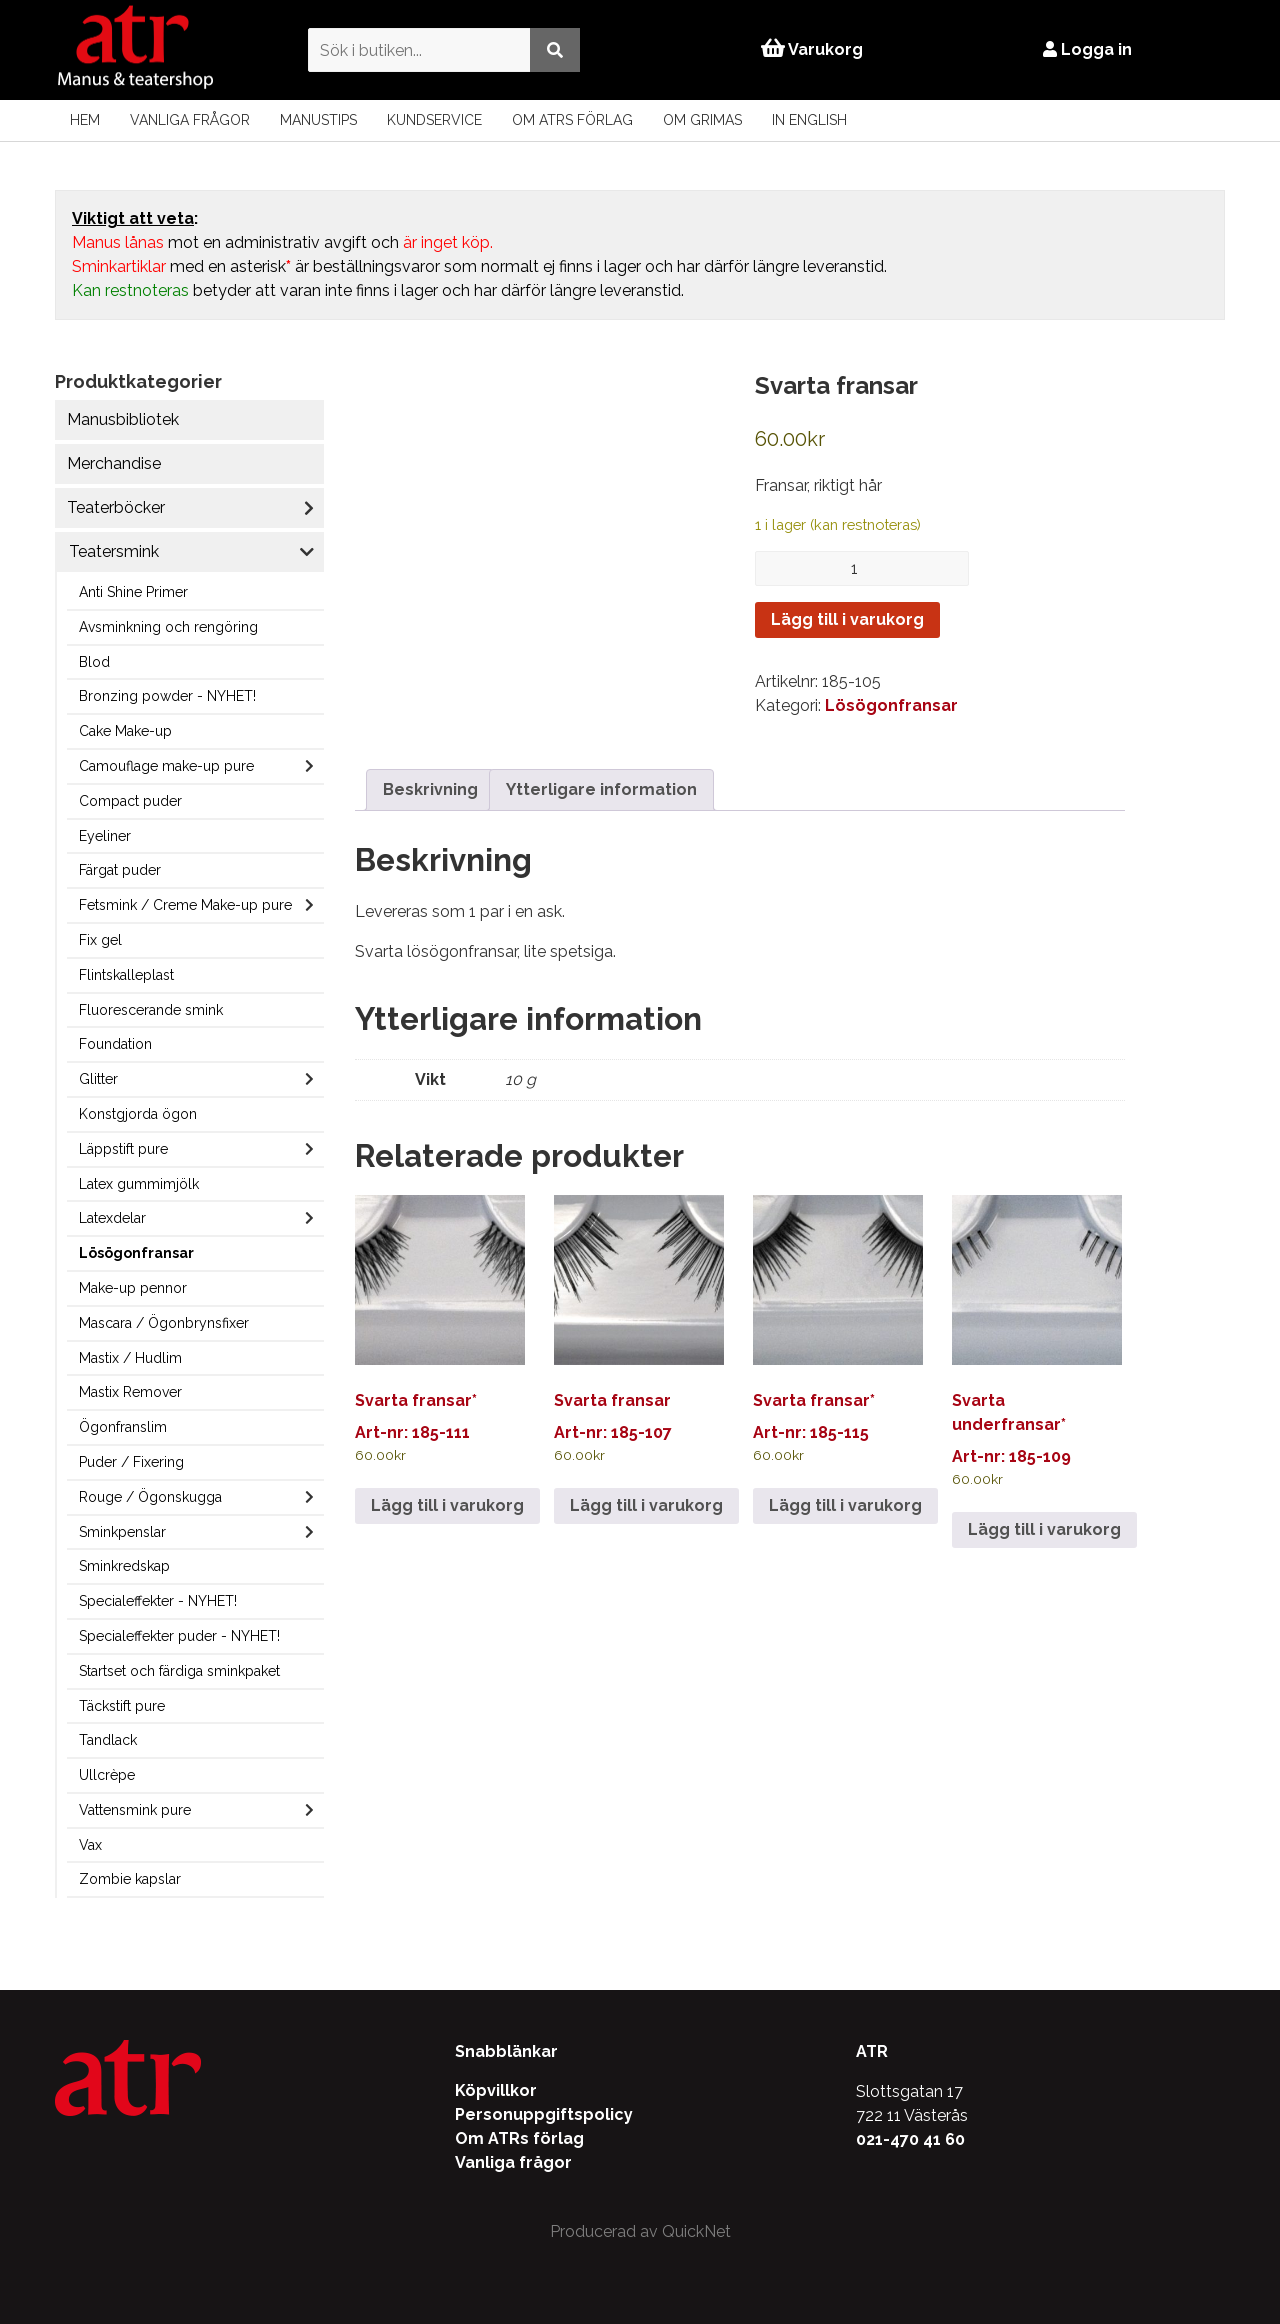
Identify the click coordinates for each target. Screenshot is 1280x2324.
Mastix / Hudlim (130, 1358)
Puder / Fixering (131, 1462)
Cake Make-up (125, 731)
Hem (85, 120)
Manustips (318, 120)
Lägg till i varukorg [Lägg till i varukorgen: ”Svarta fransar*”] (447, 1485)
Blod (94, 662)
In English (809, 120)
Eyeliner (105, 836)
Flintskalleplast (126, 975)
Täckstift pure (122, 1706)
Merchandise (114, 463)
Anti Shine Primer (133, 592)
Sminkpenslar (122, 1532)
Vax (90, 1845)
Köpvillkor (496, 2090)
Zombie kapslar (130, 1879)
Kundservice (434, 120)
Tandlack (108, 1740)
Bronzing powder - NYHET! (167, 696)
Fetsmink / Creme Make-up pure (185, 905)
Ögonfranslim (123, 1427)
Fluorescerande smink (151, 1010)
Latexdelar (112, 1218)
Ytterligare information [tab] (601, 770)
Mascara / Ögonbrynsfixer (164, 1323)
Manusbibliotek (123, 419)
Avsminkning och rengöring (168, 627)
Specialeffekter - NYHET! (158, 1601)
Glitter (98, 1079)
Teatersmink (114, 551)
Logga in (1089, 49)
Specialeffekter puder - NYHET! (179, 1636)
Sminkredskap (124, 1566)
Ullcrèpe (107, 1775)
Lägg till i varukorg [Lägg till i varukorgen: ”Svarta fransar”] (646, 1485)
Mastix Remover (130, 1392)
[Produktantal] (862, 568)
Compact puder (130, 801)
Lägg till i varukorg (847, 619)
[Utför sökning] (553, 49)
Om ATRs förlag (572, 120)
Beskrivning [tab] (430, 770)
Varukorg (812, 49)
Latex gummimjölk (139, 1184)
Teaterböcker (116, 507)
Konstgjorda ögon (138, 1114)
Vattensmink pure (135, 1810)
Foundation (115, 1044)
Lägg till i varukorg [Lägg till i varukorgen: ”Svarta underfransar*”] (1044, 1509)
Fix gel (100, 940)
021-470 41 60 (910, 2139)
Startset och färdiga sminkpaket (179, 1671)
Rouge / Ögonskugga (150, 1497)
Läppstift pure (123, 1149)
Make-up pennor (133, 1288)
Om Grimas (702, 120)
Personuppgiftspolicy (544, 2114)
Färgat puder (120, 870)
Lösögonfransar (136, 1253)
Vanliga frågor (190, 120)
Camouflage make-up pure (166, 766)
